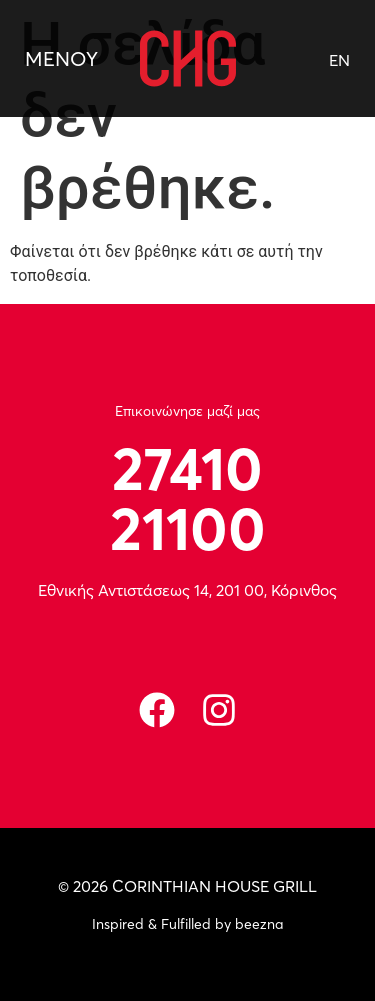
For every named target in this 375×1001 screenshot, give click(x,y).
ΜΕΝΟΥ (61, 58)
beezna (259, 924)
